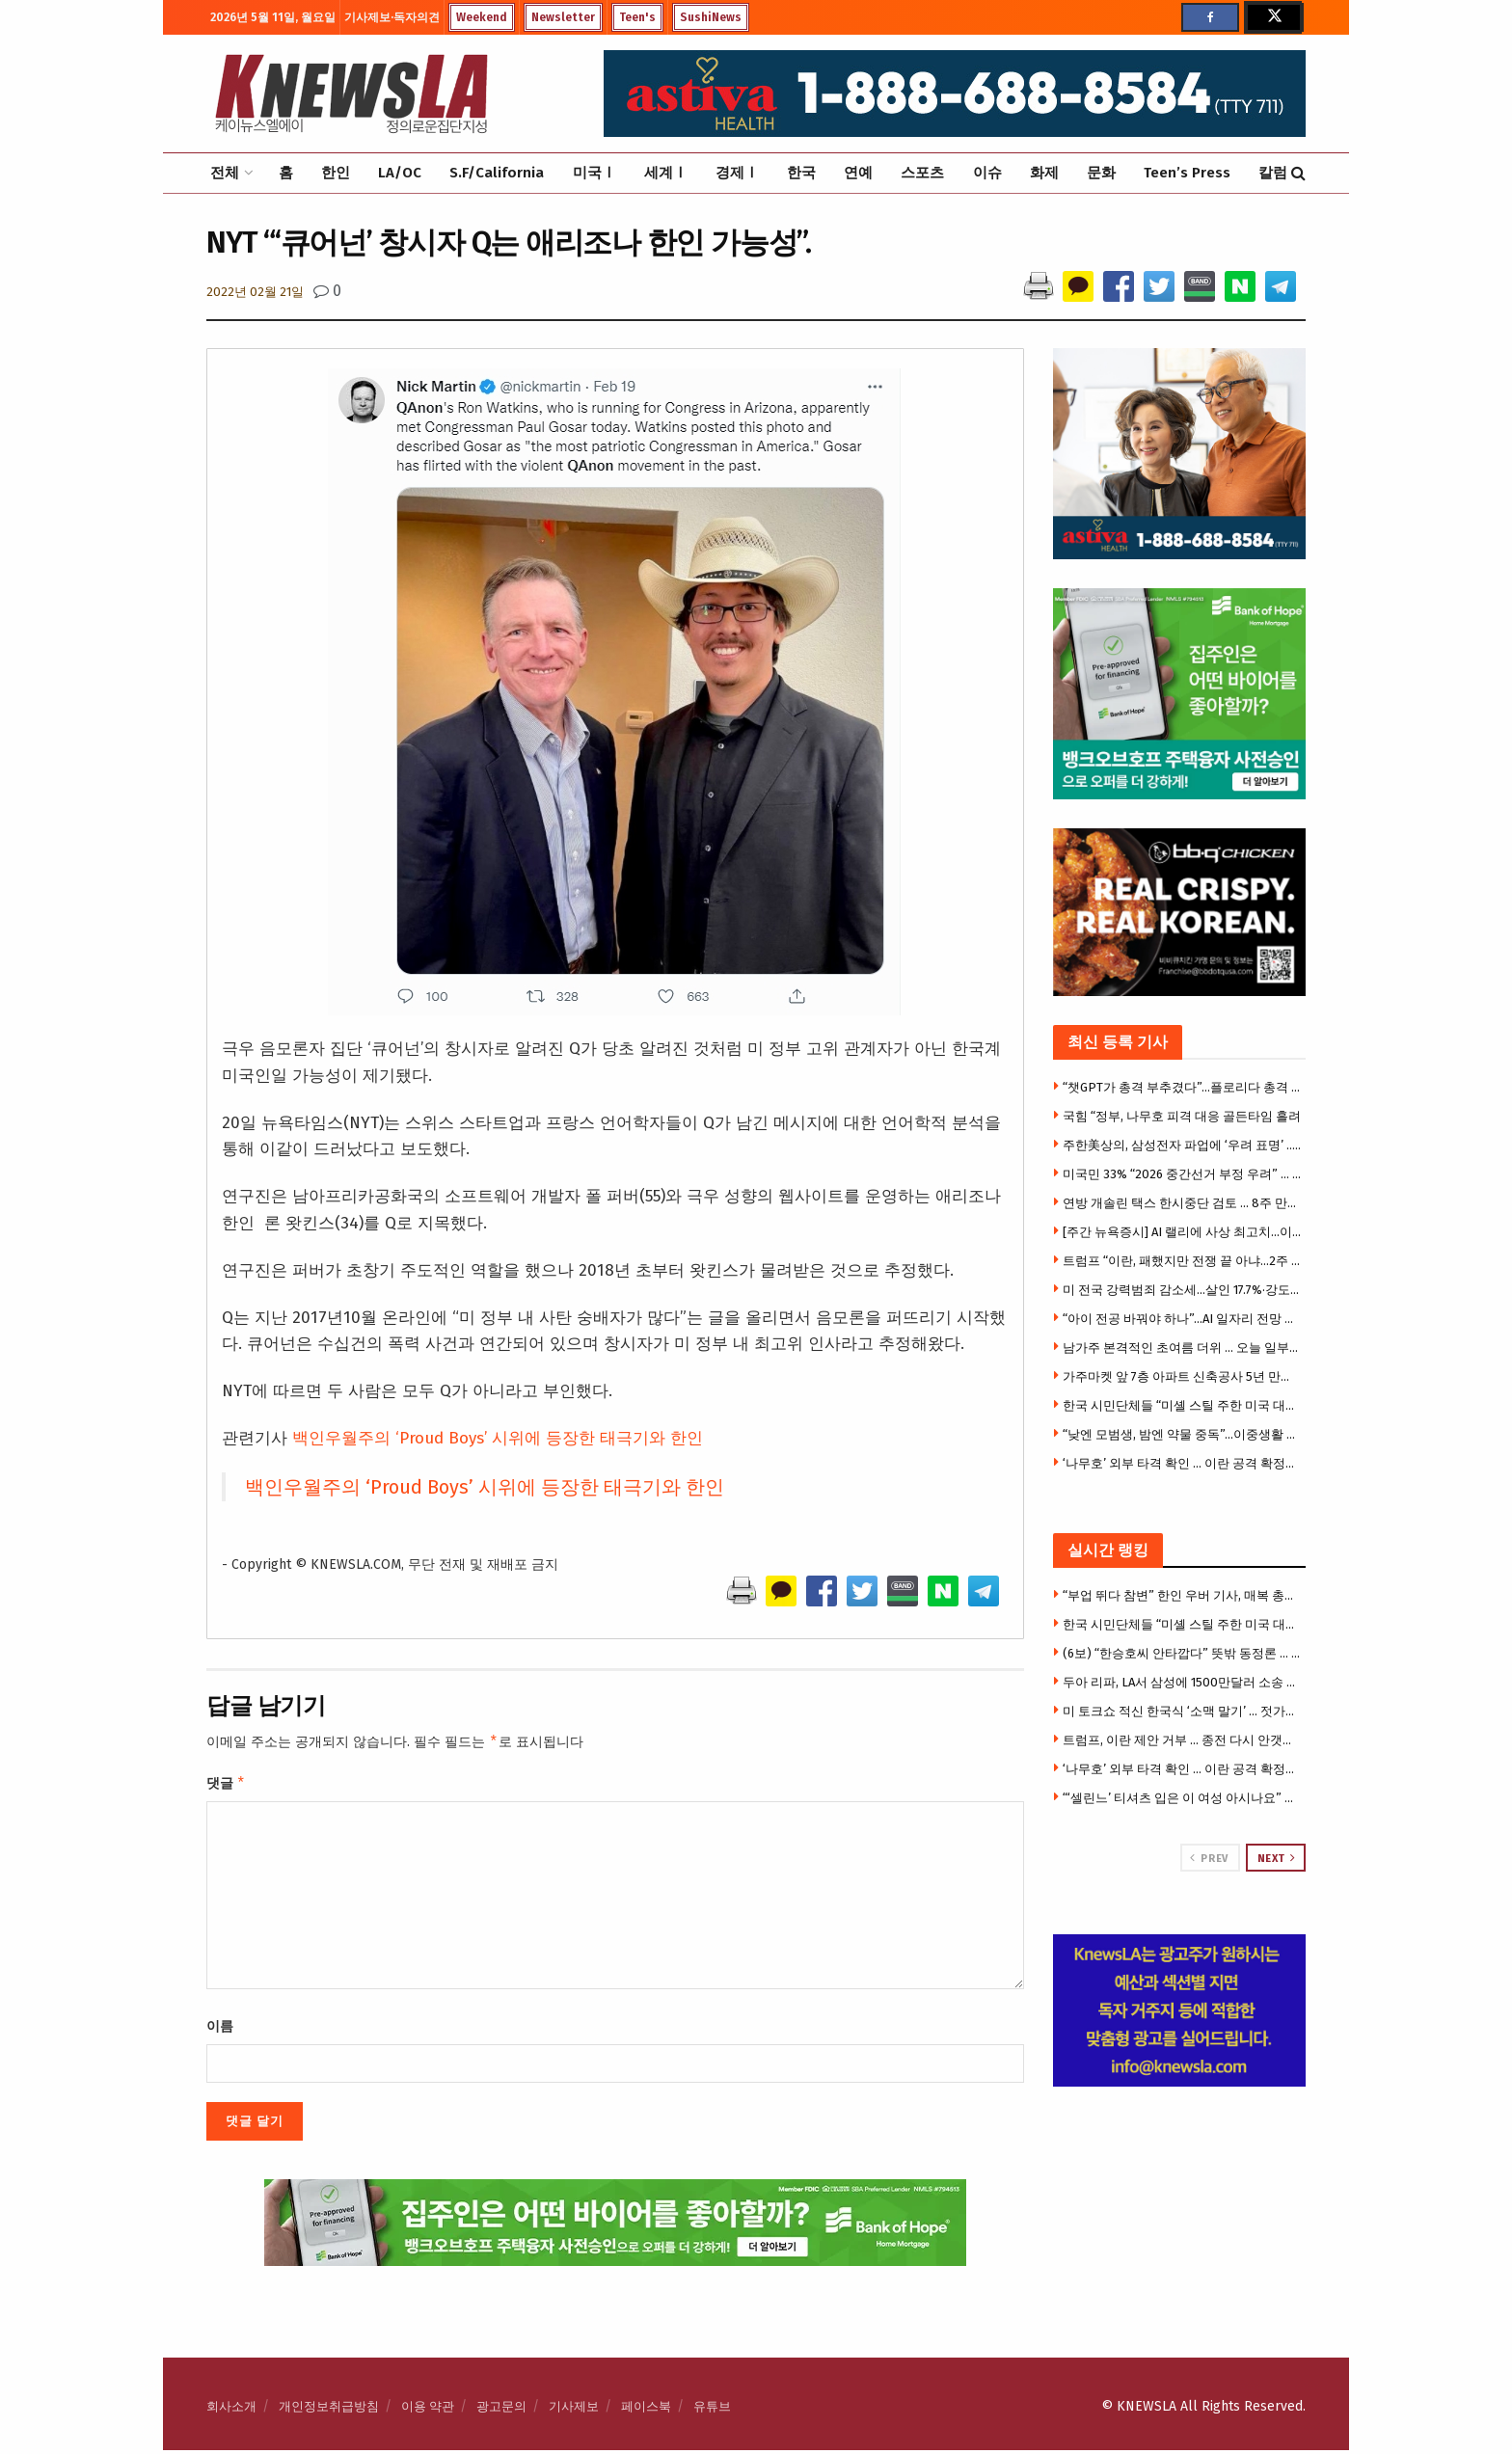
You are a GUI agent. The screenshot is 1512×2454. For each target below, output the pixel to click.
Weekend (481, 17)
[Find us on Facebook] (1210, 17)
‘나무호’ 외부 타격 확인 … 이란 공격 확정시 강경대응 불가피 (1182, 1463)
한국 (801, 172)
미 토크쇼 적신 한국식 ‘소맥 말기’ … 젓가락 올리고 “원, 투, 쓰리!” (1182, 1711)
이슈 (987, 172)
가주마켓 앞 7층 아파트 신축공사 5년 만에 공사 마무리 (1182, 1376)
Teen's (637, 17)
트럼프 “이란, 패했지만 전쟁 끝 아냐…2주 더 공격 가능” (1182, 1261)
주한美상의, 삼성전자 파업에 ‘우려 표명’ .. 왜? (1182, 1145)
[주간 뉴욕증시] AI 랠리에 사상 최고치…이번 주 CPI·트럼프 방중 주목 (1182, 1232)
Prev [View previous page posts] (1209, 1858)
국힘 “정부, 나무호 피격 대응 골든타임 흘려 (1182, 1116)
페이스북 (646, 2410)
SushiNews (711, 17)
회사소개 (231, 2410)
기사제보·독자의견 (392, 17)
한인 (335, 172)
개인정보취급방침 (329, 2410)
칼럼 (1272, 172)
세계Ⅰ (666, 172)
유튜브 (712, 2410)
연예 (858, 172)
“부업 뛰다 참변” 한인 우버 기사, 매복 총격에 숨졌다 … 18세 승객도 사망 (1182, 1595)
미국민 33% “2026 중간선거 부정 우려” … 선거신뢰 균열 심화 (1182, 1174)
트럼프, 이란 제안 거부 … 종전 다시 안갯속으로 (1182, 1740)
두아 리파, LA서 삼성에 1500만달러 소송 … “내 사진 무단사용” (1182, 1682)
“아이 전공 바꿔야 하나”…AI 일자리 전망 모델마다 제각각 (1182, 1318)
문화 (1101, 172)
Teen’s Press (1187, 172)
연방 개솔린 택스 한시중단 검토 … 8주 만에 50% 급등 (1182, 1203)
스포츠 (922, 172)
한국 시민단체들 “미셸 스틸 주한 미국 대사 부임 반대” (1182, 1405)
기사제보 (574, 2410)
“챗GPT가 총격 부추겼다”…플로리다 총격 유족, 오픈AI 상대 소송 (1182, 1087)
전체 (224, 172)
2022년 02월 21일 (255, 291)
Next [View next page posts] (1276, 1858)
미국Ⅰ (594, 172)
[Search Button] (1298, 173)
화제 (1044, 172)
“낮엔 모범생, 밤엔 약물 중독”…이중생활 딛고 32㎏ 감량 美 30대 (1182, 1434)
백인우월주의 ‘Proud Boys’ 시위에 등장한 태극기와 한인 (497, 1438)
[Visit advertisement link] (1180, 2010)
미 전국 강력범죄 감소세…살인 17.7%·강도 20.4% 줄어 (1182, 1289)
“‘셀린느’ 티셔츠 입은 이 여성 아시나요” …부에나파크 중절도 (1182, 1798)
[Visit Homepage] (351, 93)
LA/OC (399, 172)
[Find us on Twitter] (1273, 17)
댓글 (226, 1785)
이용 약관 (427, 2410)
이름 (219, 2030)
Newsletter (563, 17)
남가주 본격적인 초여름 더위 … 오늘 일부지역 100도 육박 (1182, 1347)
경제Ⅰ (737, 172)
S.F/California (496, 172)
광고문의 (501, 2410)
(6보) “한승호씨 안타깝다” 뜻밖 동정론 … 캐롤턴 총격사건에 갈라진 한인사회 (1182, 1653)
